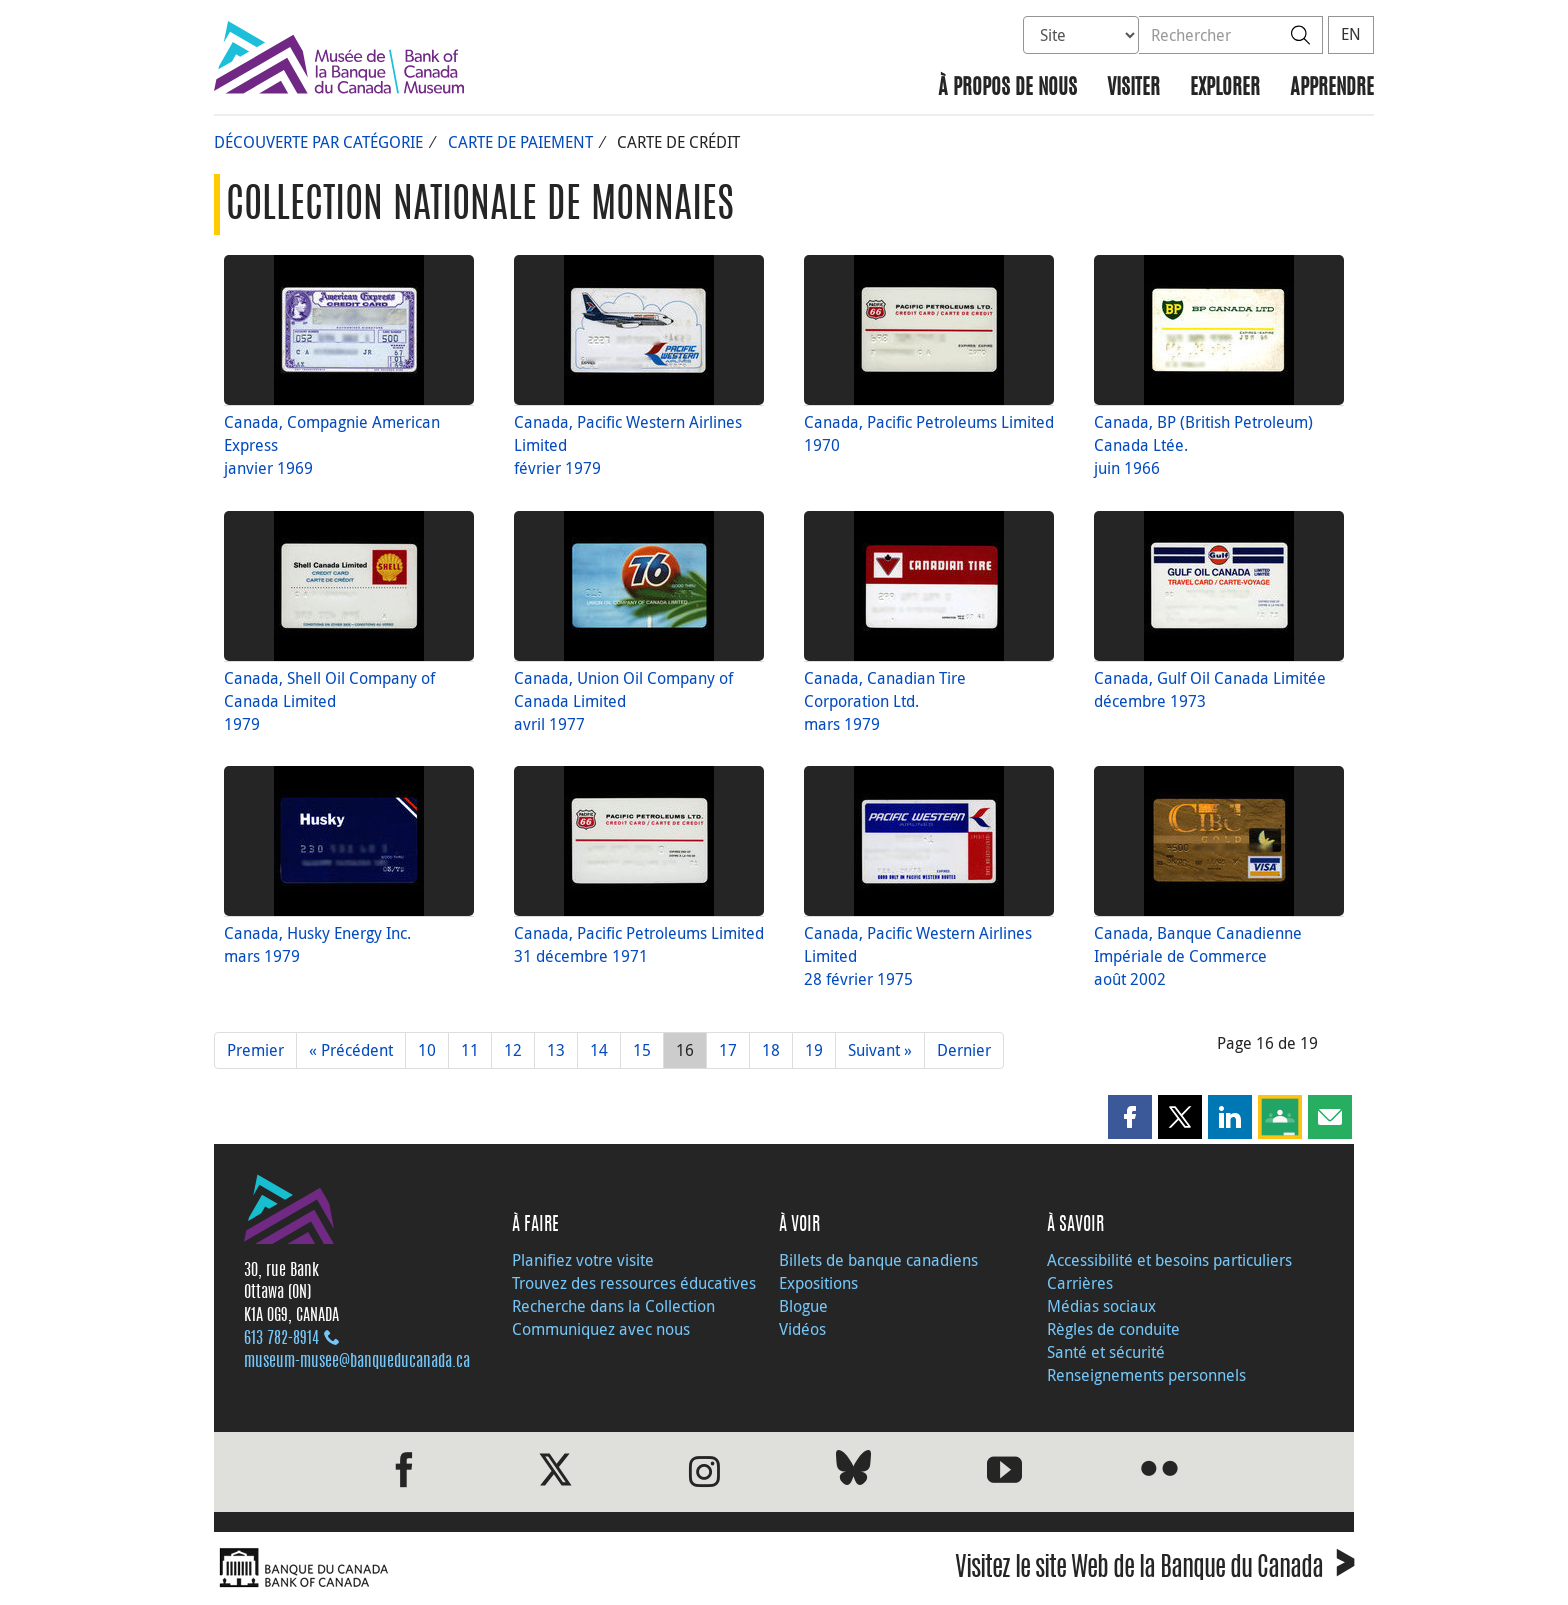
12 (513, 1050)
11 (470, 1050)
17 (728, 1050)
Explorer (1225, 88)
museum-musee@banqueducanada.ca (357, 1362)
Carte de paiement (520, 142)
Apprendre (1332, 88)
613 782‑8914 (281, 1339)
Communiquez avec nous (601, 1329)
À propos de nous (1007, 88)
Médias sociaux (1101, 1306)
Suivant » (880, 1050)
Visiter (1133, 88)
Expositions (818, 1283)
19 (814, 1050)
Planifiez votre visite (583, 1260)
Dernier (964, 1050)
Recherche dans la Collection (613, 1306)
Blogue (803, 1306)
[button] (1130, 1117)
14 (599, 1050)
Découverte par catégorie (318, 142)
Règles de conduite (1113, 1329)
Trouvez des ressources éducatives (634, 1283)
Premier (255, 1050)
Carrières (1080, 1283)
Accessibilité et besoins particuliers (1169, 1260)
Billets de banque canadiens (878, 1260)
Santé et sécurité (1106, 1352)
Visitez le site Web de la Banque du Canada (1154, 1570)
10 (427, 1050)
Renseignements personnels (1146, 1375)
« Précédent (351, 1050)
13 (556, 1050)
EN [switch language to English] (1351, 34)
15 (642, 1050)
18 (771, 1050)
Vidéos (802, 1329)
